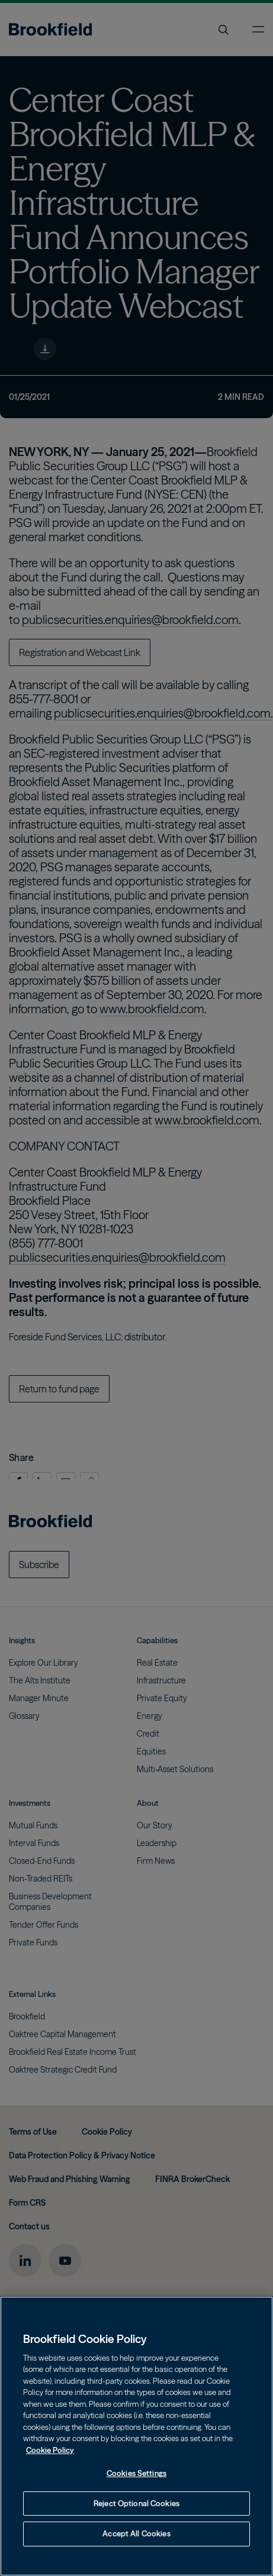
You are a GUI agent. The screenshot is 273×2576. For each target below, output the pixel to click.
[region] (136, 2436)
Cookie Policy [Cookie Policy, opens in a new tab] (50, 2450)
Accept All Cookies (136, 2533)
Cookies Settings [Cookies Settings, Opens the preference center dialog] (136, 2473)
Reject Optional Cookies (136, 2503)
